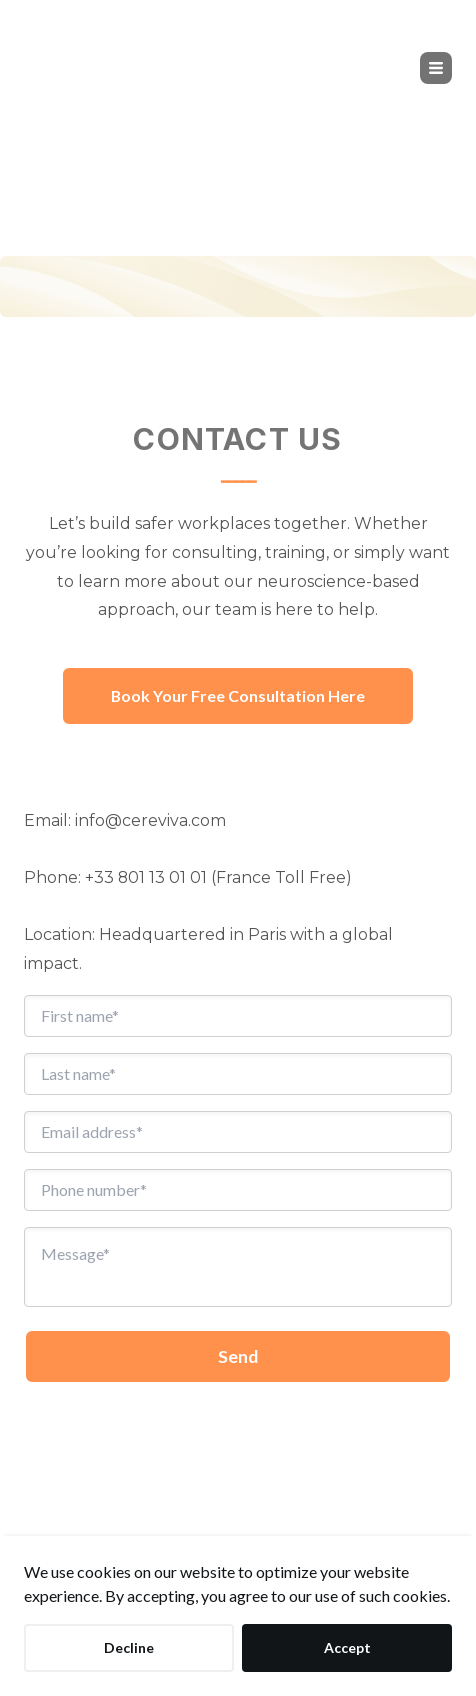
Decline (129, 1647)
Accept (347, 1647)
